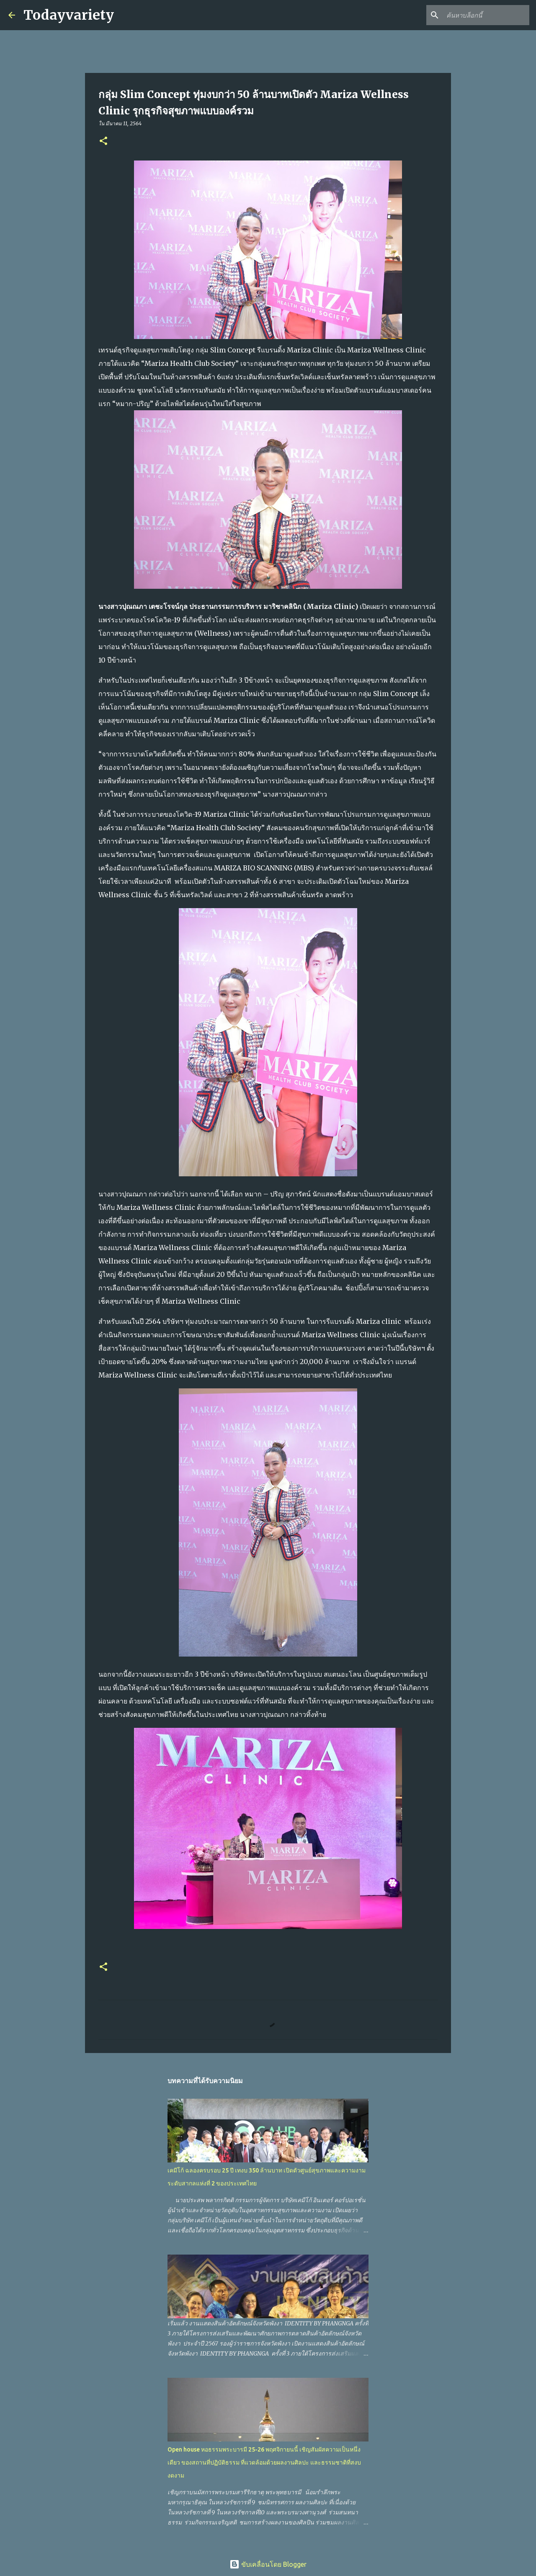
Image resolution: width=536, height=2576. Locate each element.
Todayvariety (68, 15)
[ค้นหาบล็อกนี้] (485, 15)
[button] (103, 141)
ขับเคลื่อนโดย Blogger (268, 2564)
